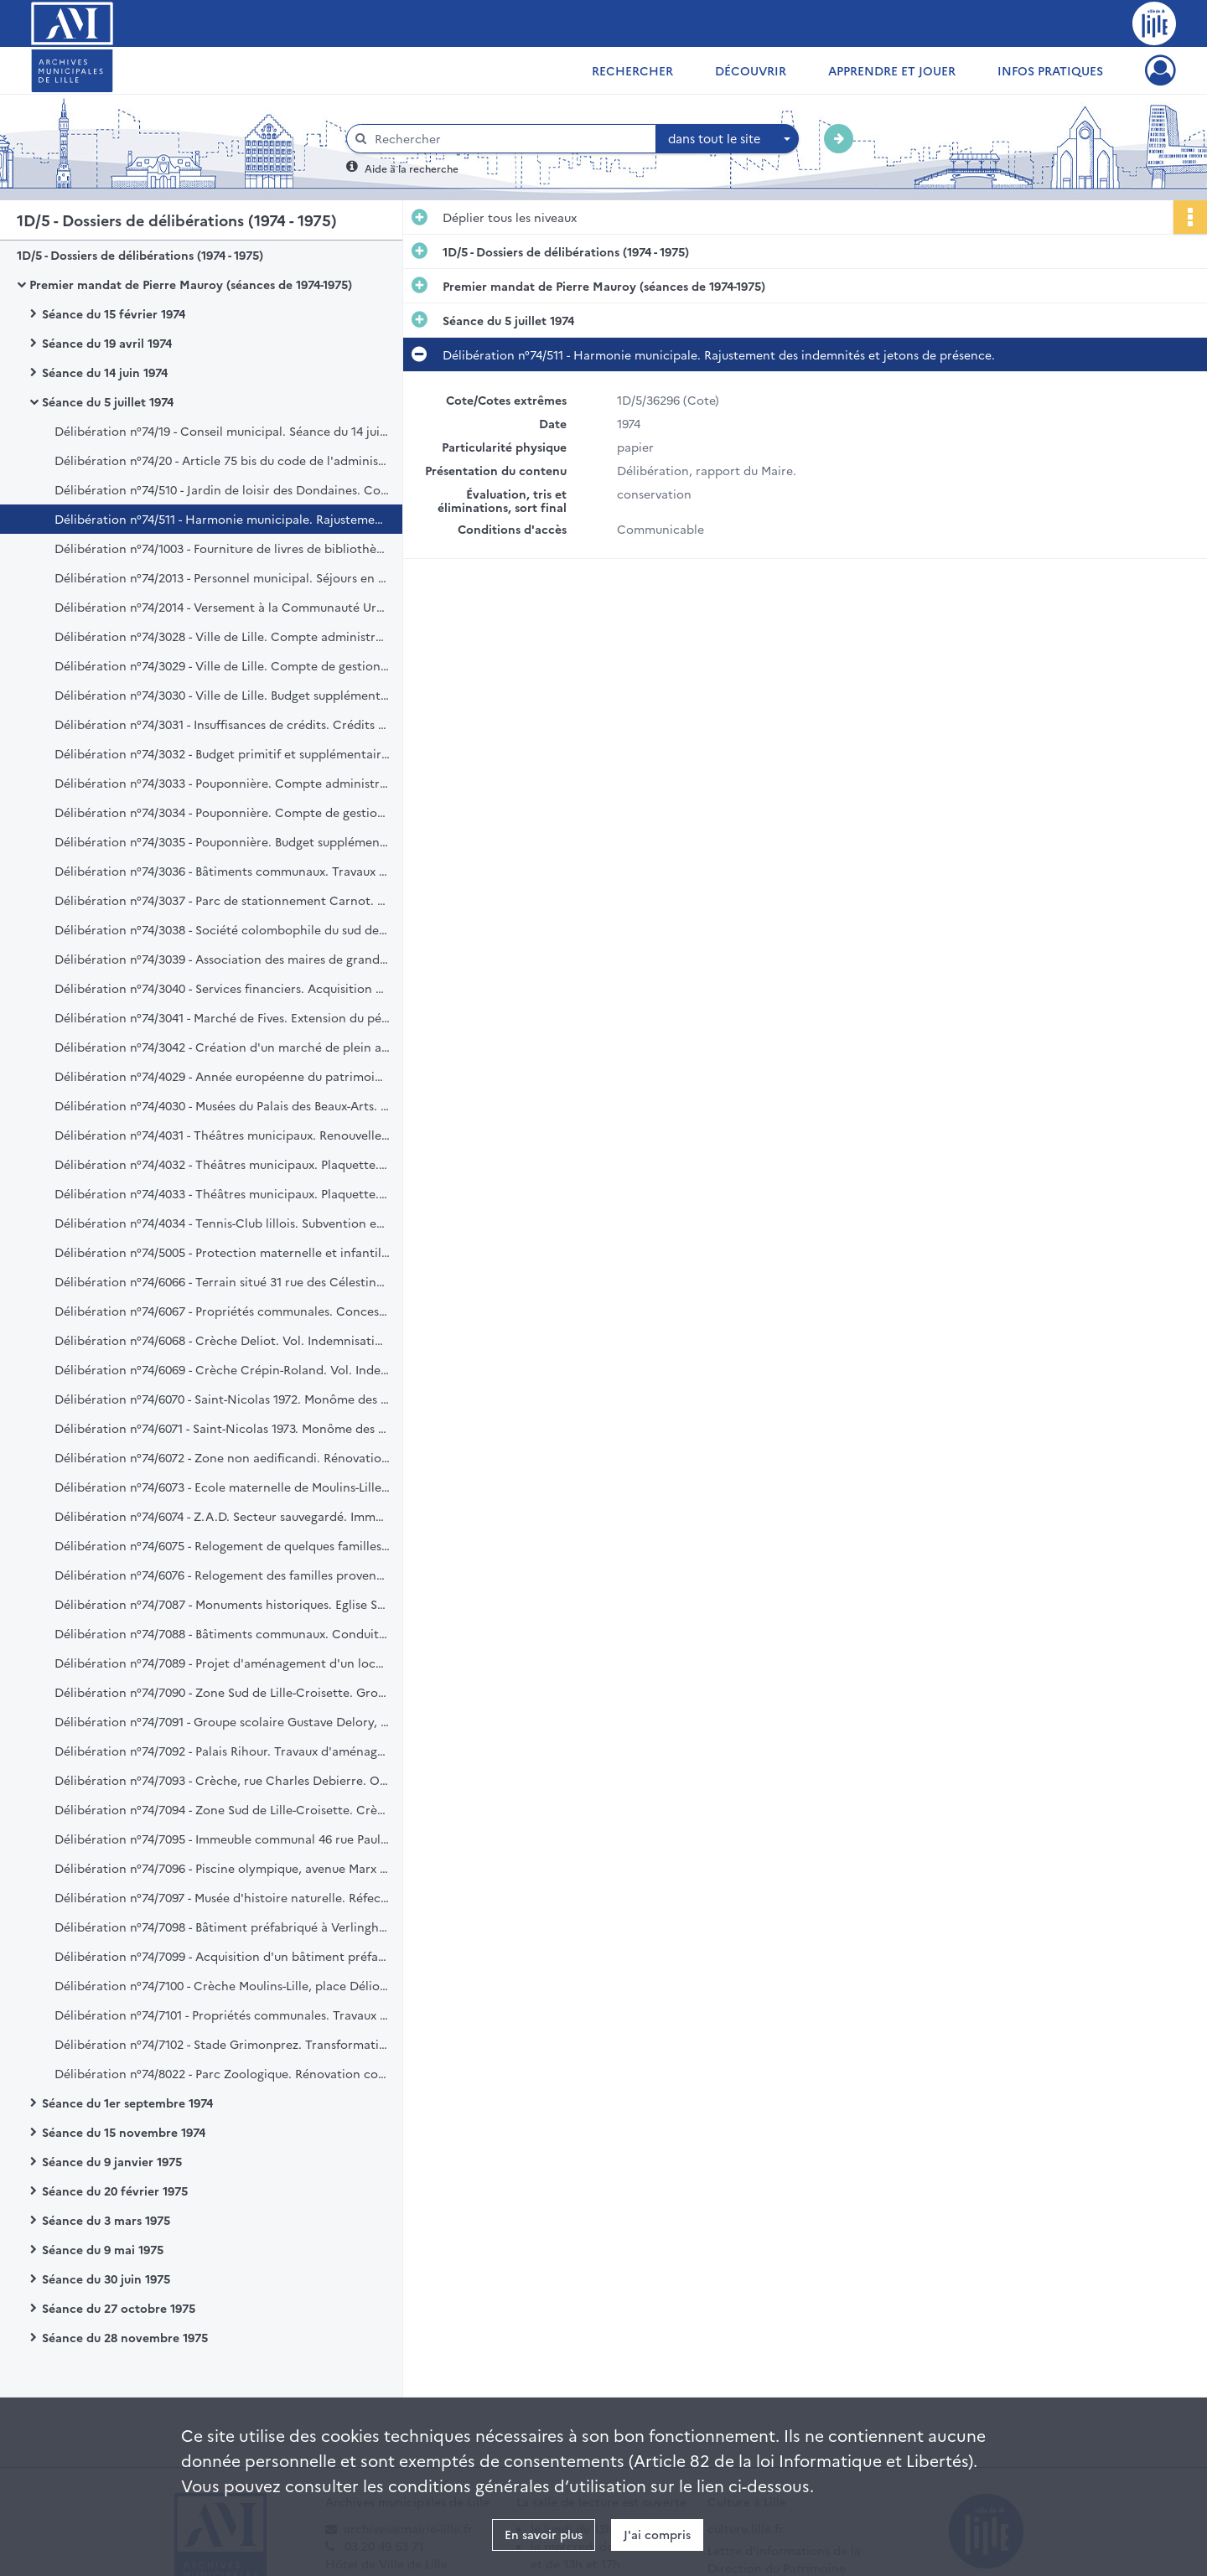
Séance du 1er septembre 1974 (127, 2102)
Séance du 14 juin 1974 (105, 372)
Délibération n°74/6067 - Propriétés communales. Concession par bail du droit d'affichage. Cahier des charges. (222, 1310)
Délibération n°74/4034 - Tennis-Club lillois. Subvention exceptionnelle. (222, 1222)
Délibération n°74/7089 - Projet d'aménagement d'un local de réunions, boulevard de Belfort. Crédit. (222, 1662)
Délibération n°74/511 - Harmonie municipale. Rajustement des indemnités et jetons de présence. (222, 518)
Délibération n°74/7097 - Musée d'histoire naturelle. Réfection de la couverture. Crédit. (222, 1897)
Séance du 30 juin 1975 (106, 2278)
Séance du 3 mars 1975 (106, 2219)
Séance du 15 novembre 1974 (123, 2131)
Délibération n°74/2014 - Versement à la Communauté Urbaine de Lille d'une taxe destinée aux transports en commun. (222, 606)
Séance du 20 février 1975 (115, 2190)
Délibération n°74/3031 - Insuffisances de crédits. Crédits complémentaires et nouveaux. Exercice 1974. (222, 724)
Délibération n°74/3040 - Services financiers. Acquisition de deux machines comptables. (222, 988)
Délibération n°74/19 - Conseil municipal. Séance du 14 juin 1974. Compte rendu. (222, 430)
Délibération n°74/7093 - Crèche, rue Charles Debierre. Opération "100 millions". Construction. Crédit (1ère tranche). (222, 1780)
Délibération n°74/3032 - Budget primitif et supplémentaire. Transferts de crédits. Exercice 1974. (222, 753)
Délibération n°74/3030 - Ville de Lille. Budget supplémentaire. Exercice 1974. (222, 694)
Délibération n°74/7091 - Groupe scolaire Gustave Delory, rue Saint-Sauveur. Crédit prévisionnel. (222, 1721)
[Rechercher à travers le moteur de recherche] (510, 138)
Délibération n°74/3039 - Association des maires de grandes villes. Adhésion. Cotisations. (222, 958)
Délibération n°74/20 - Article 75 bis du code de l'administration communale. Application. (222, 460)
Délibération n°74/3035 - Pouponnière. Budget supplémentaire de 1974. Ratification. (222, 841)
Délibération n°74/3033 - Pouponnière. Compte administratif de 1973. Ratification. (222, 782)
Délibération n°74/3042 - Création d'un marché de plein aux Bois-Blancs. (222, 1046)
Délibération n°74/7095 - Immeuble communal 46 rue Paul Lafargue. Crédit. (222, 1838)
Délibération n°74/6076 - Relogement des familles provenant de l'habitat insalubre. (222, 1574)
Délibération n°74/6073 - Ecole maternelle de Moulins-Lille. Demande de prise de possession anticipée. (222, 1486)
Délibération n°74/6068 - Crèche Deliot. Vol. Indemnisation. (222, 1340)
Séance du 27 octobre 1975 (118, 2307)
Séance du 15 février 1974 (113, 313)
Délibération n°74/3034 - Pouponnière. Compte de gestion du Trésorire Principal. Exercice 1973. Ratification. (222, 812)
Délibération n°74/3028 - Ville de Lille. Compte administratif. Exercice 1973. (222, 636)
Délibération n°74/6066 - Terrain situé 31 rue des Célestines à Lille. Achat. (222, 1281)
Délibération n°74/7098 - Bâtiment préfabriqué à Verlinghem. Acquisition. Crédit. (222, 1926)
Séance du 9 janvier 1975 (112, 2161)
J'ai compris (657, 2534)
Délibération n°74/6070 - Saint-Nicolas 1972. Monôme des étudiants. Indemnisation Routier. (222, 1398)
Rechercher (632, 70)
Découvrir (750, 70)
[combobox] (727, 139)
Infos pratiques (1050, 70)
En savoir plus (544, 2534)
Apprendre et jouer (892, 70)
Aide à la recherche (411, 168)
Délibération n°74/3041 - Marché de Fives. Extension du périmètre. (222, 1017)
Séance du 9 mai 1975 (102, 2249)
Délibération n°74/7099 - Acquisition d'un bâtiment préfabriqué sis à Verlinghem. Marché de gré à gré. (222, 1956)
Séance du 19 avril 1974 (107, 342)
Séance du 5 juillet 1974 (108, 401)
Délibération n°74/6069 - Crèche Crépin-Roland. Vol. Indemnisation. (222, 1369)
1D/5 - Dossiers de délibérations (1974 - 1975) (140, 254)
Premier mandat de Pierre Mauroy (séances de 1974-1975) (190, 284)
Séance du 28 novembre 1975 (125, 2337)
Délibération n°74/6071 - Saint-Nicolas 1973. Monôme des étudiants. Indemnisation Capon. (222, 1428)
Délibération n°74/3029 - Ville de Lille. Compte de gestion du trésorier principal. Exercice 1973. (222, 665)
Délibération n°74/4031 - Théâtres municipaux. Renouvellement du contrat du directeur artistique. (222, 1134)
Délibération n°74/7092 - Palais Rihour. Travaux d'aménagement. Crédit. (222, 1750)
